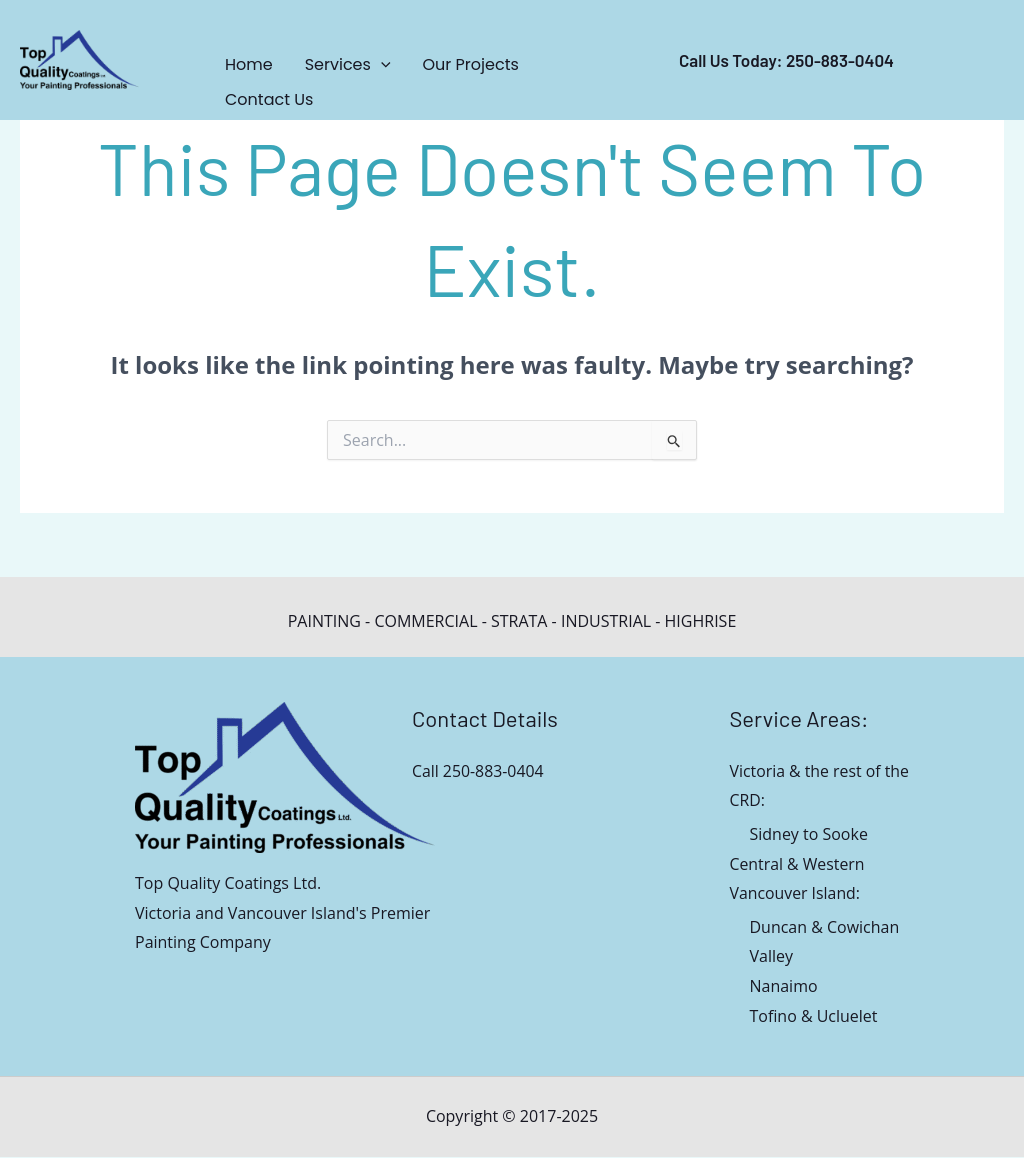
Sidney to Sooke (809, 834)
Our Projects (471, 64)
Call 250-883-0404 (478, 771)
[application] (381, 64)
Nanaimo (784, 987)
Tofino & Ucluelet (814, 1017)
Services (348, 64)
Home (249, 64)
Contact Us (269, 99)
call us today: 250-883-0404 (786, 60)
